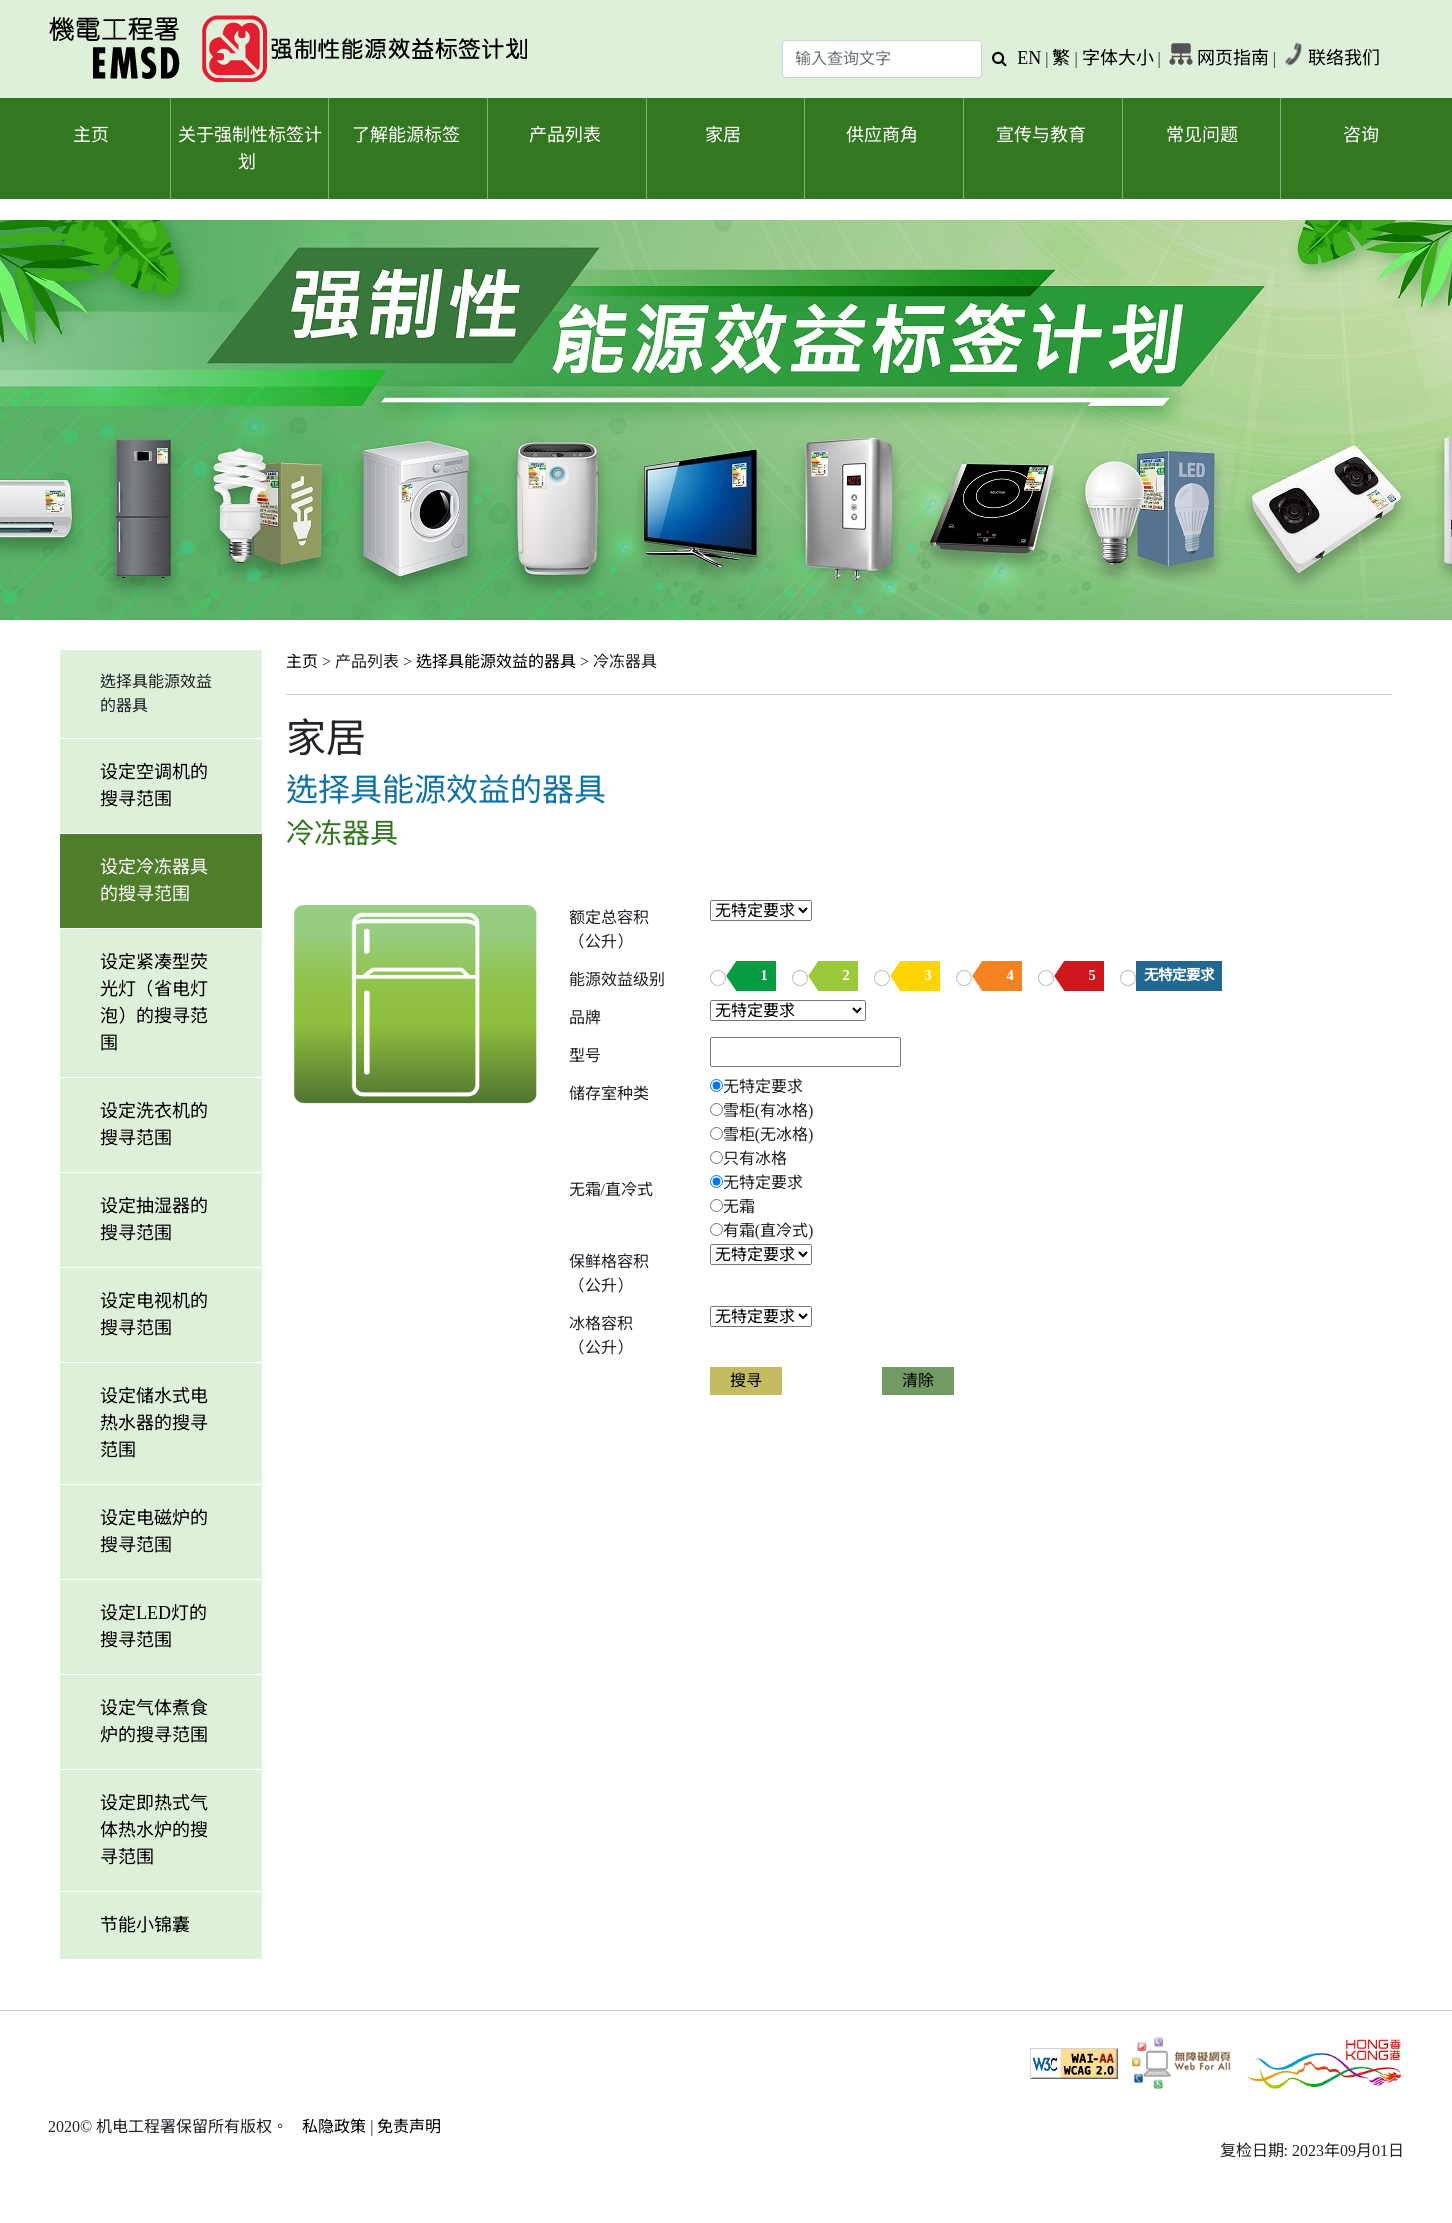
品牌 (585, 1017)
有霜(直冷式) (768, 1230)
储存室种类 (609, 1093)
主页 (91, 135)
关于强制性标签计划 (250, 148)
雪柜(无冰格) (768, 1134)
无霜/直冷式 (611, 1189)
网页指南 (1233, 58)
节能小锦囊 (145, 1925)
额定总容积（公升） (609, 929)
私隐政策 (334, 2126)
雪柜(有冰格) (768, 1110)
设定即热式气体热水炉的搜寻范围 (154, 1830)
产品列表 (565, 135)
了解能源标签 (406, 135)
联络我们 (1344, 58)
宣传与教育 (1041, 135)
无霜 (739, 1206)
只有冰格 (755, 1158)
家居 (723, 135)
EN (1029, 58)
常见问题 (1202, 135)
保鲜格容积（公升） (609, 1273)
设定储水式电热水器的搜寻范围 (154, 1423)
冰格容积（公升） (601, 1335)
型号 (585, 1055)
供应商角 (882, 135)
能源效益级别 (617, 979)
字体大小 (1118, 58)
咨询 (1361, 135)
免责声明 (409, 2126)
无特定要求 (1179, 975)
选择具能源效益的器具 (496, 661)
